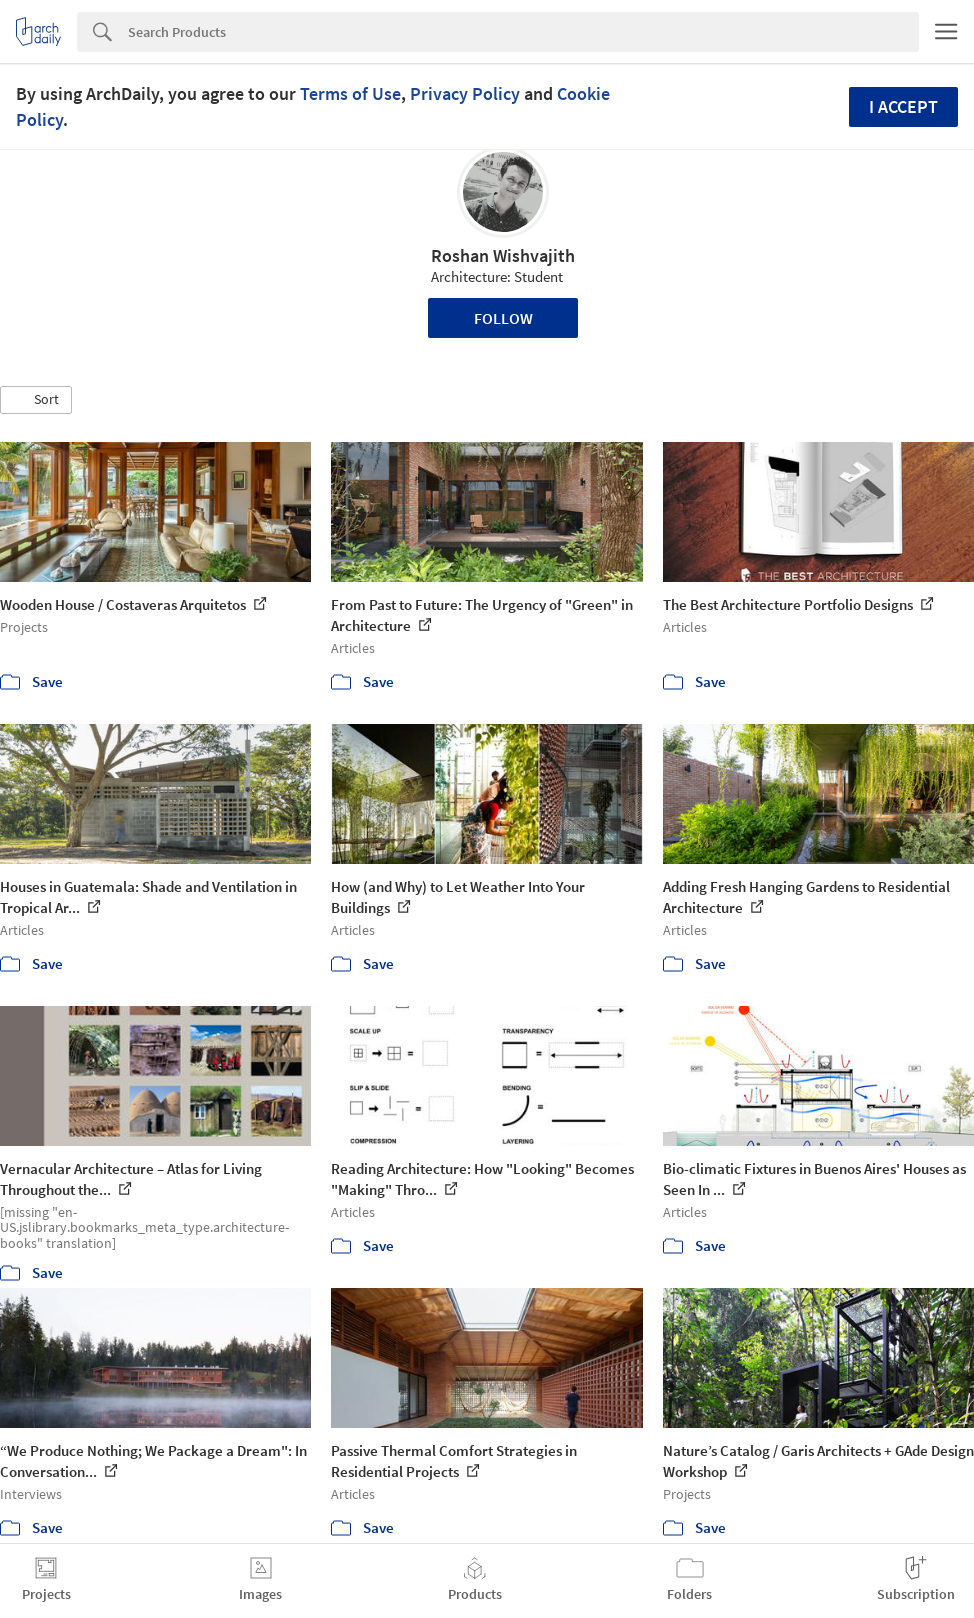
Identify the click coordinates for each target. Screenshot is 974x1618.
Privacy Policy (465, 93)
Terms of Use (350, 93)
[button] (36, 400)
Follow (503, 318)
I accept (903, 106)
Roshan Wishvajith (503, 255)
